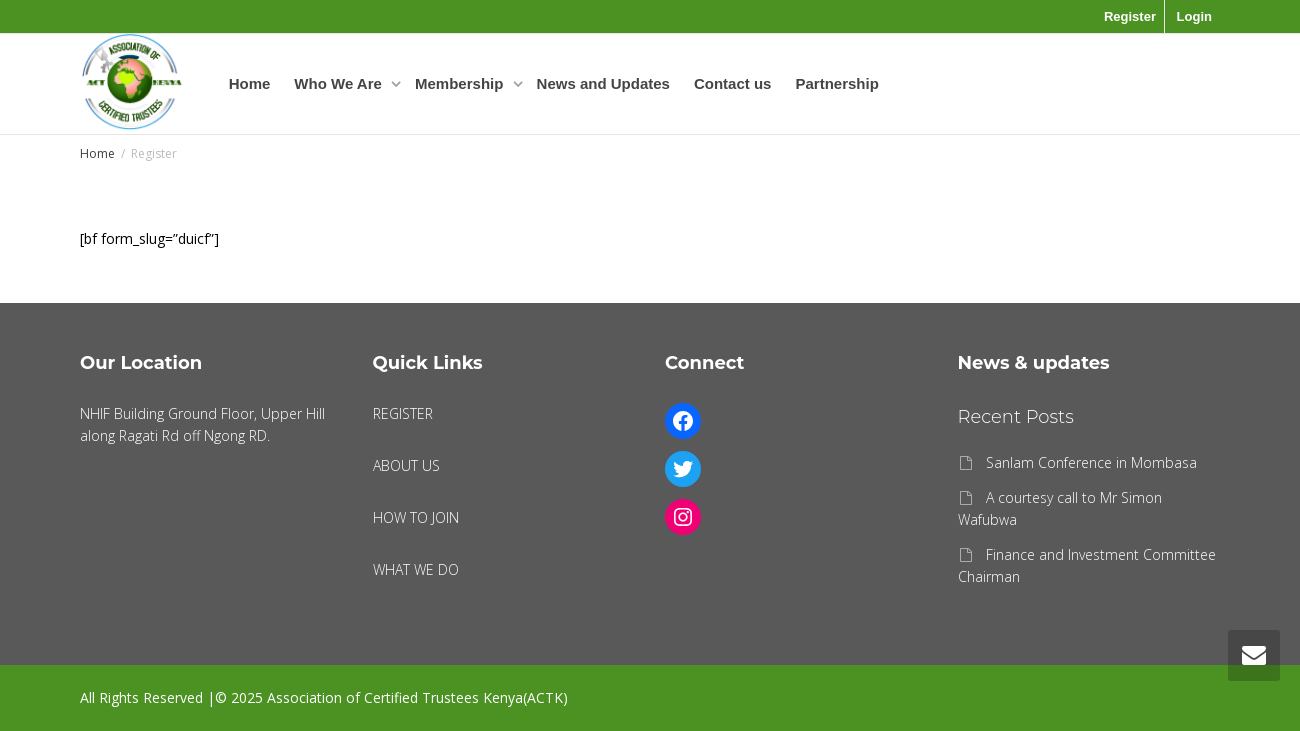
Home (250, 83)
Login (1194, 16)
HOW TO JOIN (416, 517)
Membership (461, 83)
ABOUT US (406, 465)
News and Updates (603, 83)
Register (1130, 16)
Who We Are (340, 83)
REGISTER (403, 413)
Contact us (733, 83)
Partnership (836, 83)
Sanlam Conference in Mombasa (1091, 462)
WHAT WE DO (416, 569)
